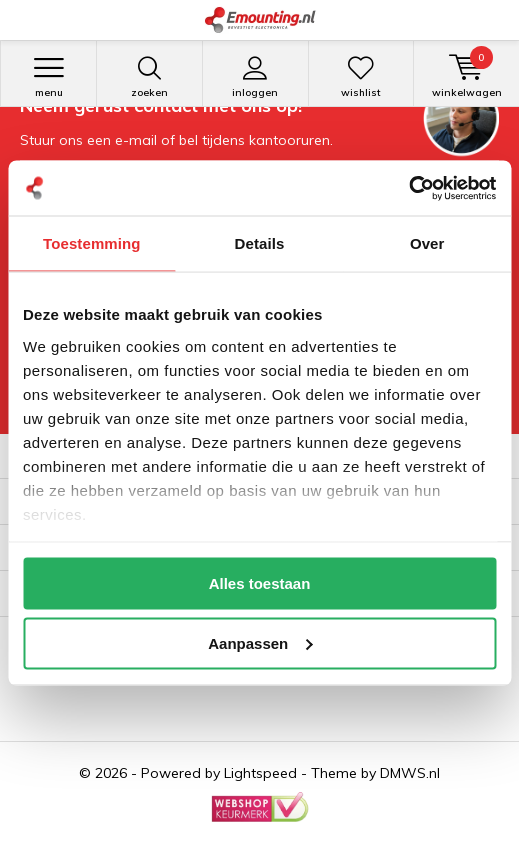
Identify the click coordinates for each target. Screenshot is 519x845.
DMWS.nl (410, 773)
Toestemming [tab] (92, 243)
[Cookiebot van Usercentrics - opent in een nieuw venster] (408, 188)
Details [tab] (260, 243)
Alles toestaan (260, 583)
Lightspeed (260, 773)
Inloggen (255, 77)
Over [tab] (427, 243)
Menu (48, 77)
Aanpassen (260, 642)
